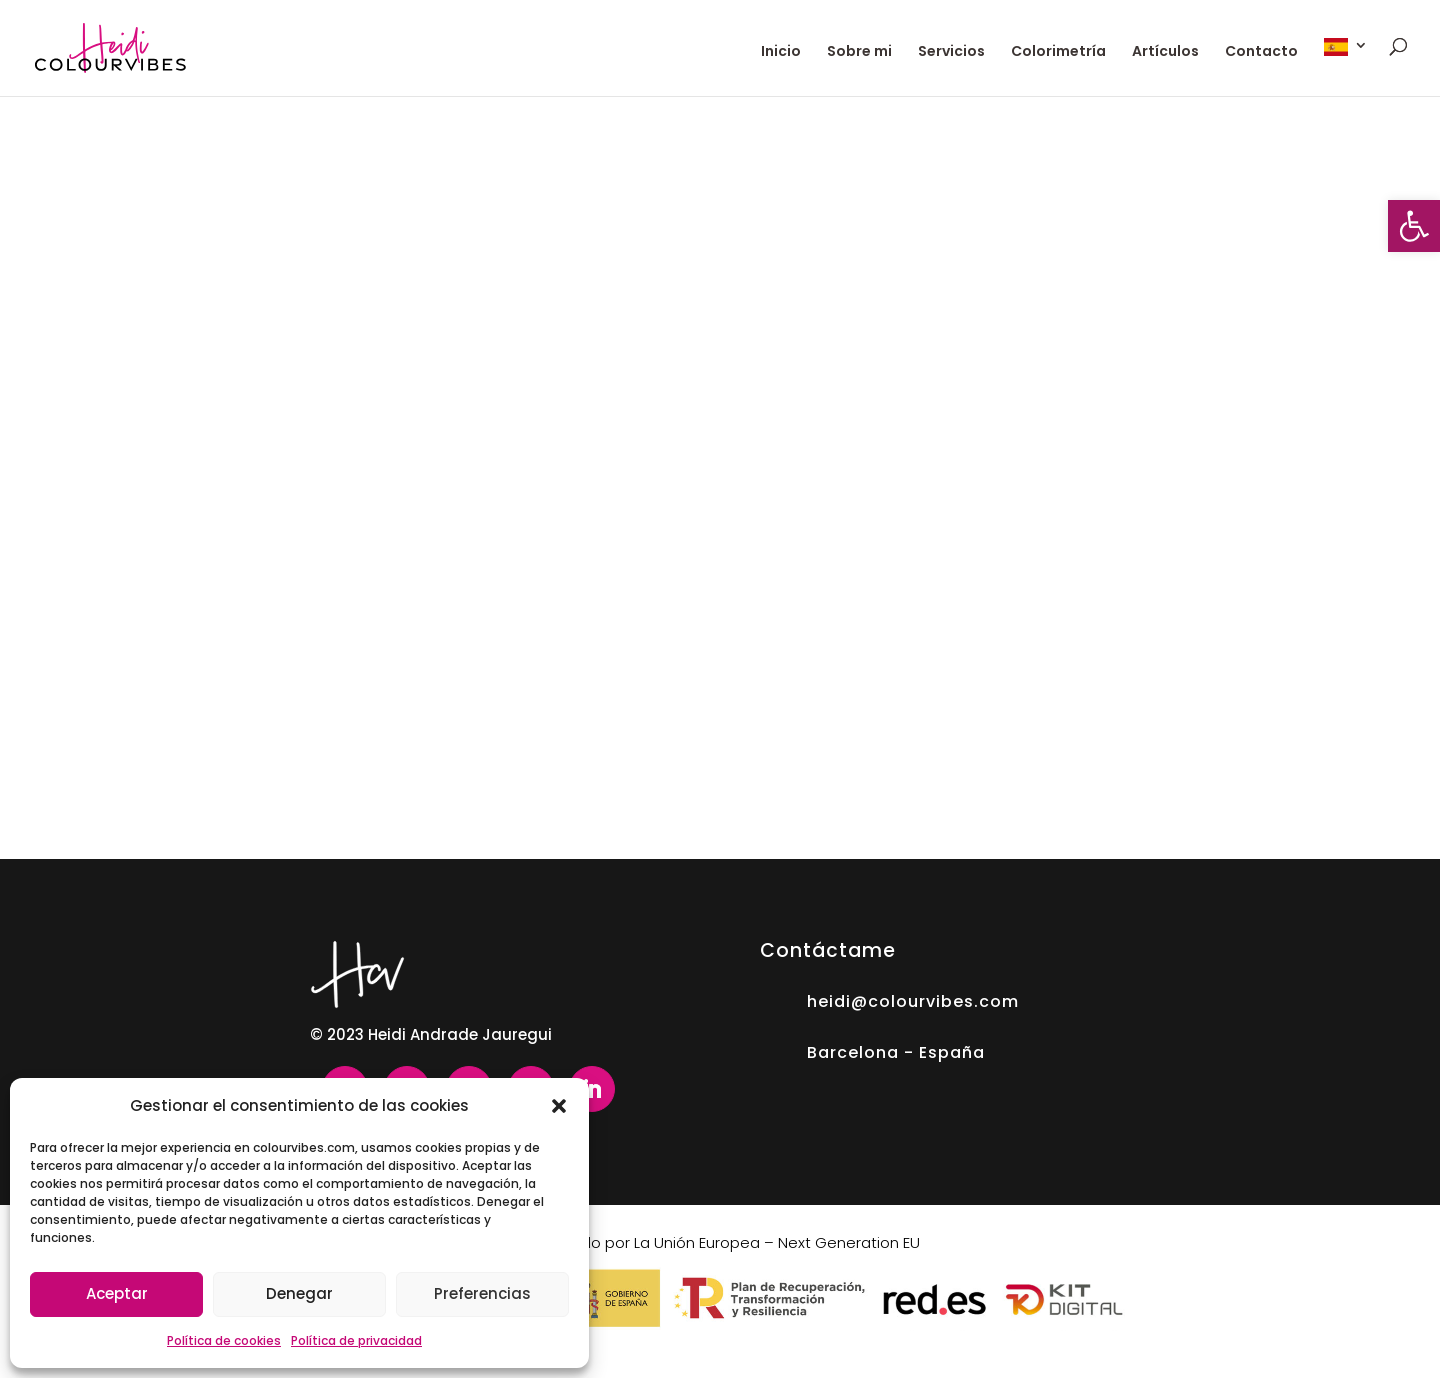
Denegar (299, 1293)
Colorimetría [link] (1058, 52)
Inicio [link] (781, 52)
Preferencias (482, 1293)
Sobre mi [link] (859, 52)
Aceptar (117, 1293)
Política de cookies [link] (224, 1340)
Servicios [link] (951, 52)
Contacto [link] (1261, 52)
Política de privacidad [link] (356, 1340)
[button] (559, 1106)
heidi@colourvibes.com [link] (913, 1001)
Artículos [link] (1165, 52)
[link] (1414, 226)
